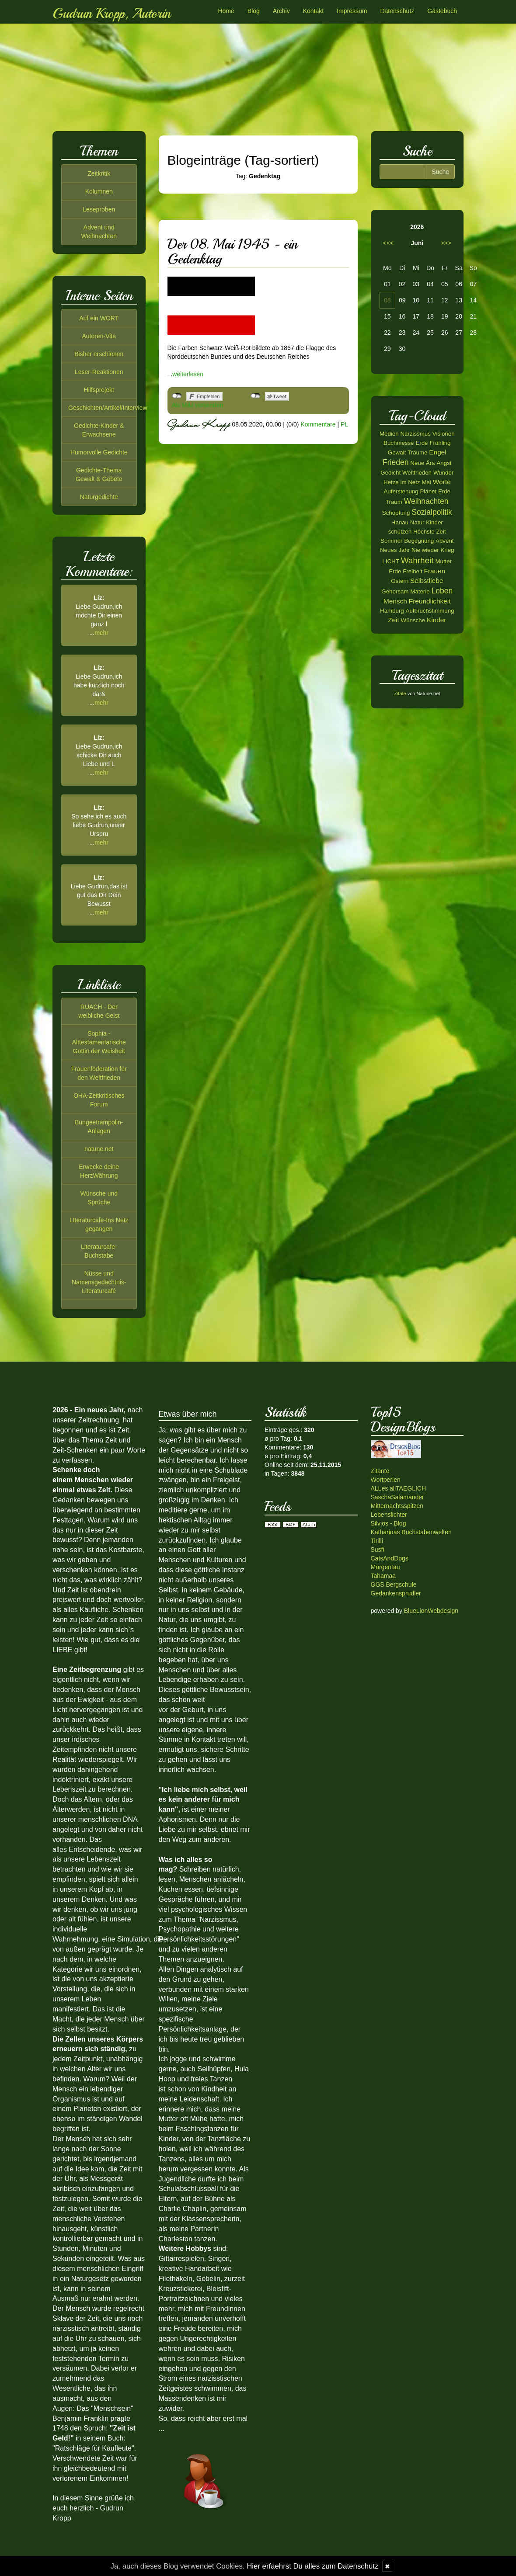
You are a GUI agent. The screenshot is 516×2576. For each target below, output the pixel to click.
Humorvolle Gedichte (99, 452)
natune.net (98, 1148)
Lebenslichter (389, 1514)
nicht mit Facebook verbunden (177, 396)
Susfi (377, 1549)
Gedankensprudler (396, 1593)
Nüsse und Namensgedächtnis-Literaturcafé (99, 1282)
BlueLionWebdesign (431, 1610)
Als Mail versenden (197, 405)
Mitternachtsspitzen (397, 1505)
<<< (388, 242)
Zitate (400, 693)
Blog (254, 10)
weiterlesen (187, 374)
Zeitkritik (98, 173)
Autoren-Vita (99, 336)
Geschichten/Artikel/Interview (107, 407)
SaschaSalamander (397, 1497)
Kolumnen (99, 191)
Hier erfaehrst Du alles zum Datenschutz (312, 2566)
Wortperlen (386, 1479)
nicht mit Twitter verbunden (256, 396)
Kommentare (317, 423)
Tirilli (377, 1540)
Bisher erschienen (98, 353)
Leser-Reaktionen (99, 371)
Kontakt (313, 10)
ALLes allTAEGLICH (398, 1488)
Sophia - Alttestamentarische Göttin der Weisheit (99, 1042)
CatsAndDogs (389, 1558)
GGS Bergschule (394, 1584)
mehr (101, 632)
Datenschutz (397, 10)
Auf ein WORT (99, 318)
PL (344, 423)
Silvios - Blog (388, 1523)
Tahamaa (383, 1575)
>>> (445, 242)
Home (226, 10)
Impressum (352, 10)
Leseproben (99, 209)
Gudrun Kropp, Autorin (111, 13)
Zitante (380, 1470)
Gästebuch (442, 10)
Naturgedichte (99, 496)
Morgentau (385, 1567)
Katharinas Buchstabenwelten (411, 1532)
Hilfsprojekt (99, 389)
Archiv (281, 10)
